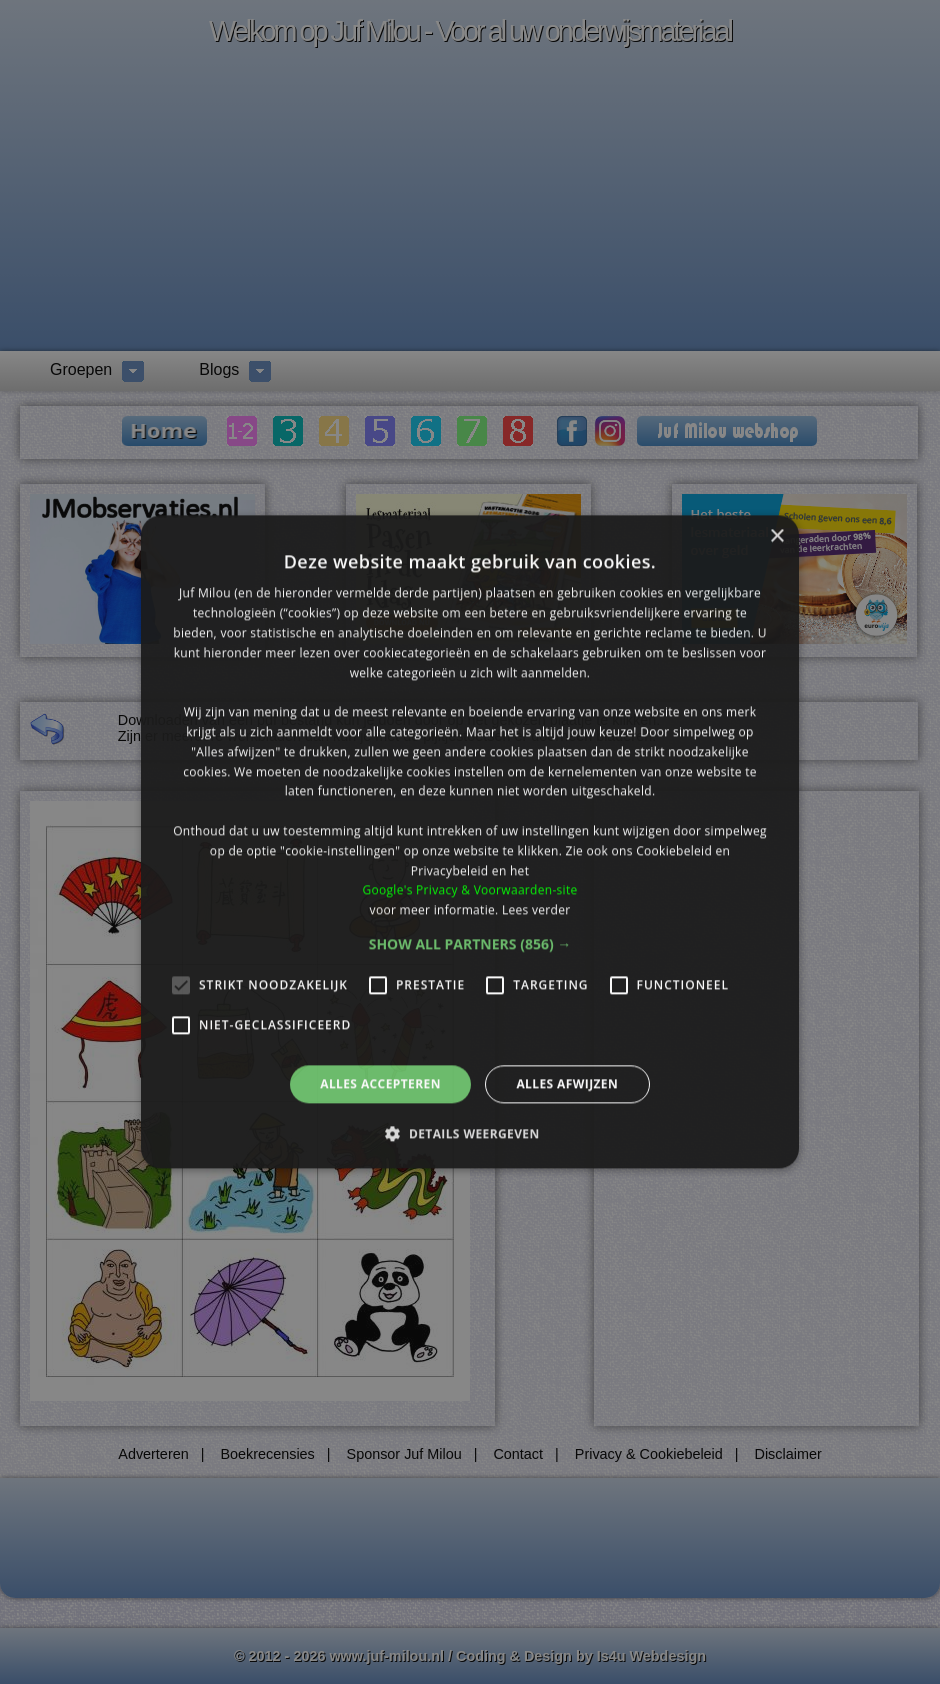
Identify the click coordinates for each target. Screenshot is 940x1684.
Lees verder (536, 909)
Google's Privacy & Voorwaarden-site (469, 890)
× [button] (776, 536)
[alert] (470, 842)
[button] (470, 944)
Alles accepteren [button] (380, 1083)
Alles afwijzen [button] (567, 1083)
